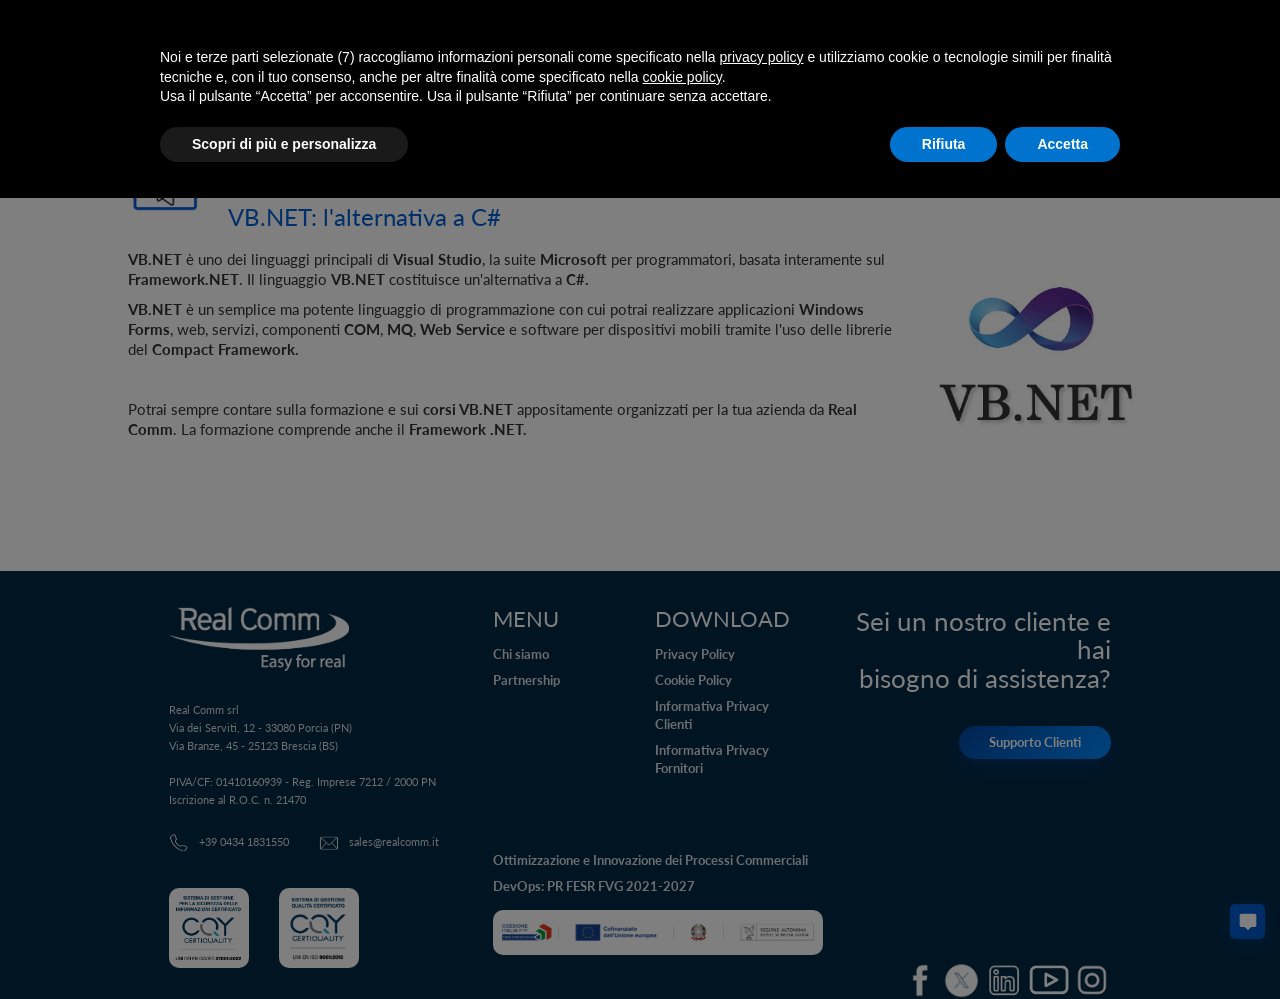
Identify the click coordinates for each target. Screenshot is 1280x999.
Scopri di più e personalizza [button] (284, 144)
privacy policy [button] (762, 57)
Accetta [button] (1062, 144)
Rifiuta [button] (944, 144)
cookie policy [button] (682, 77)
